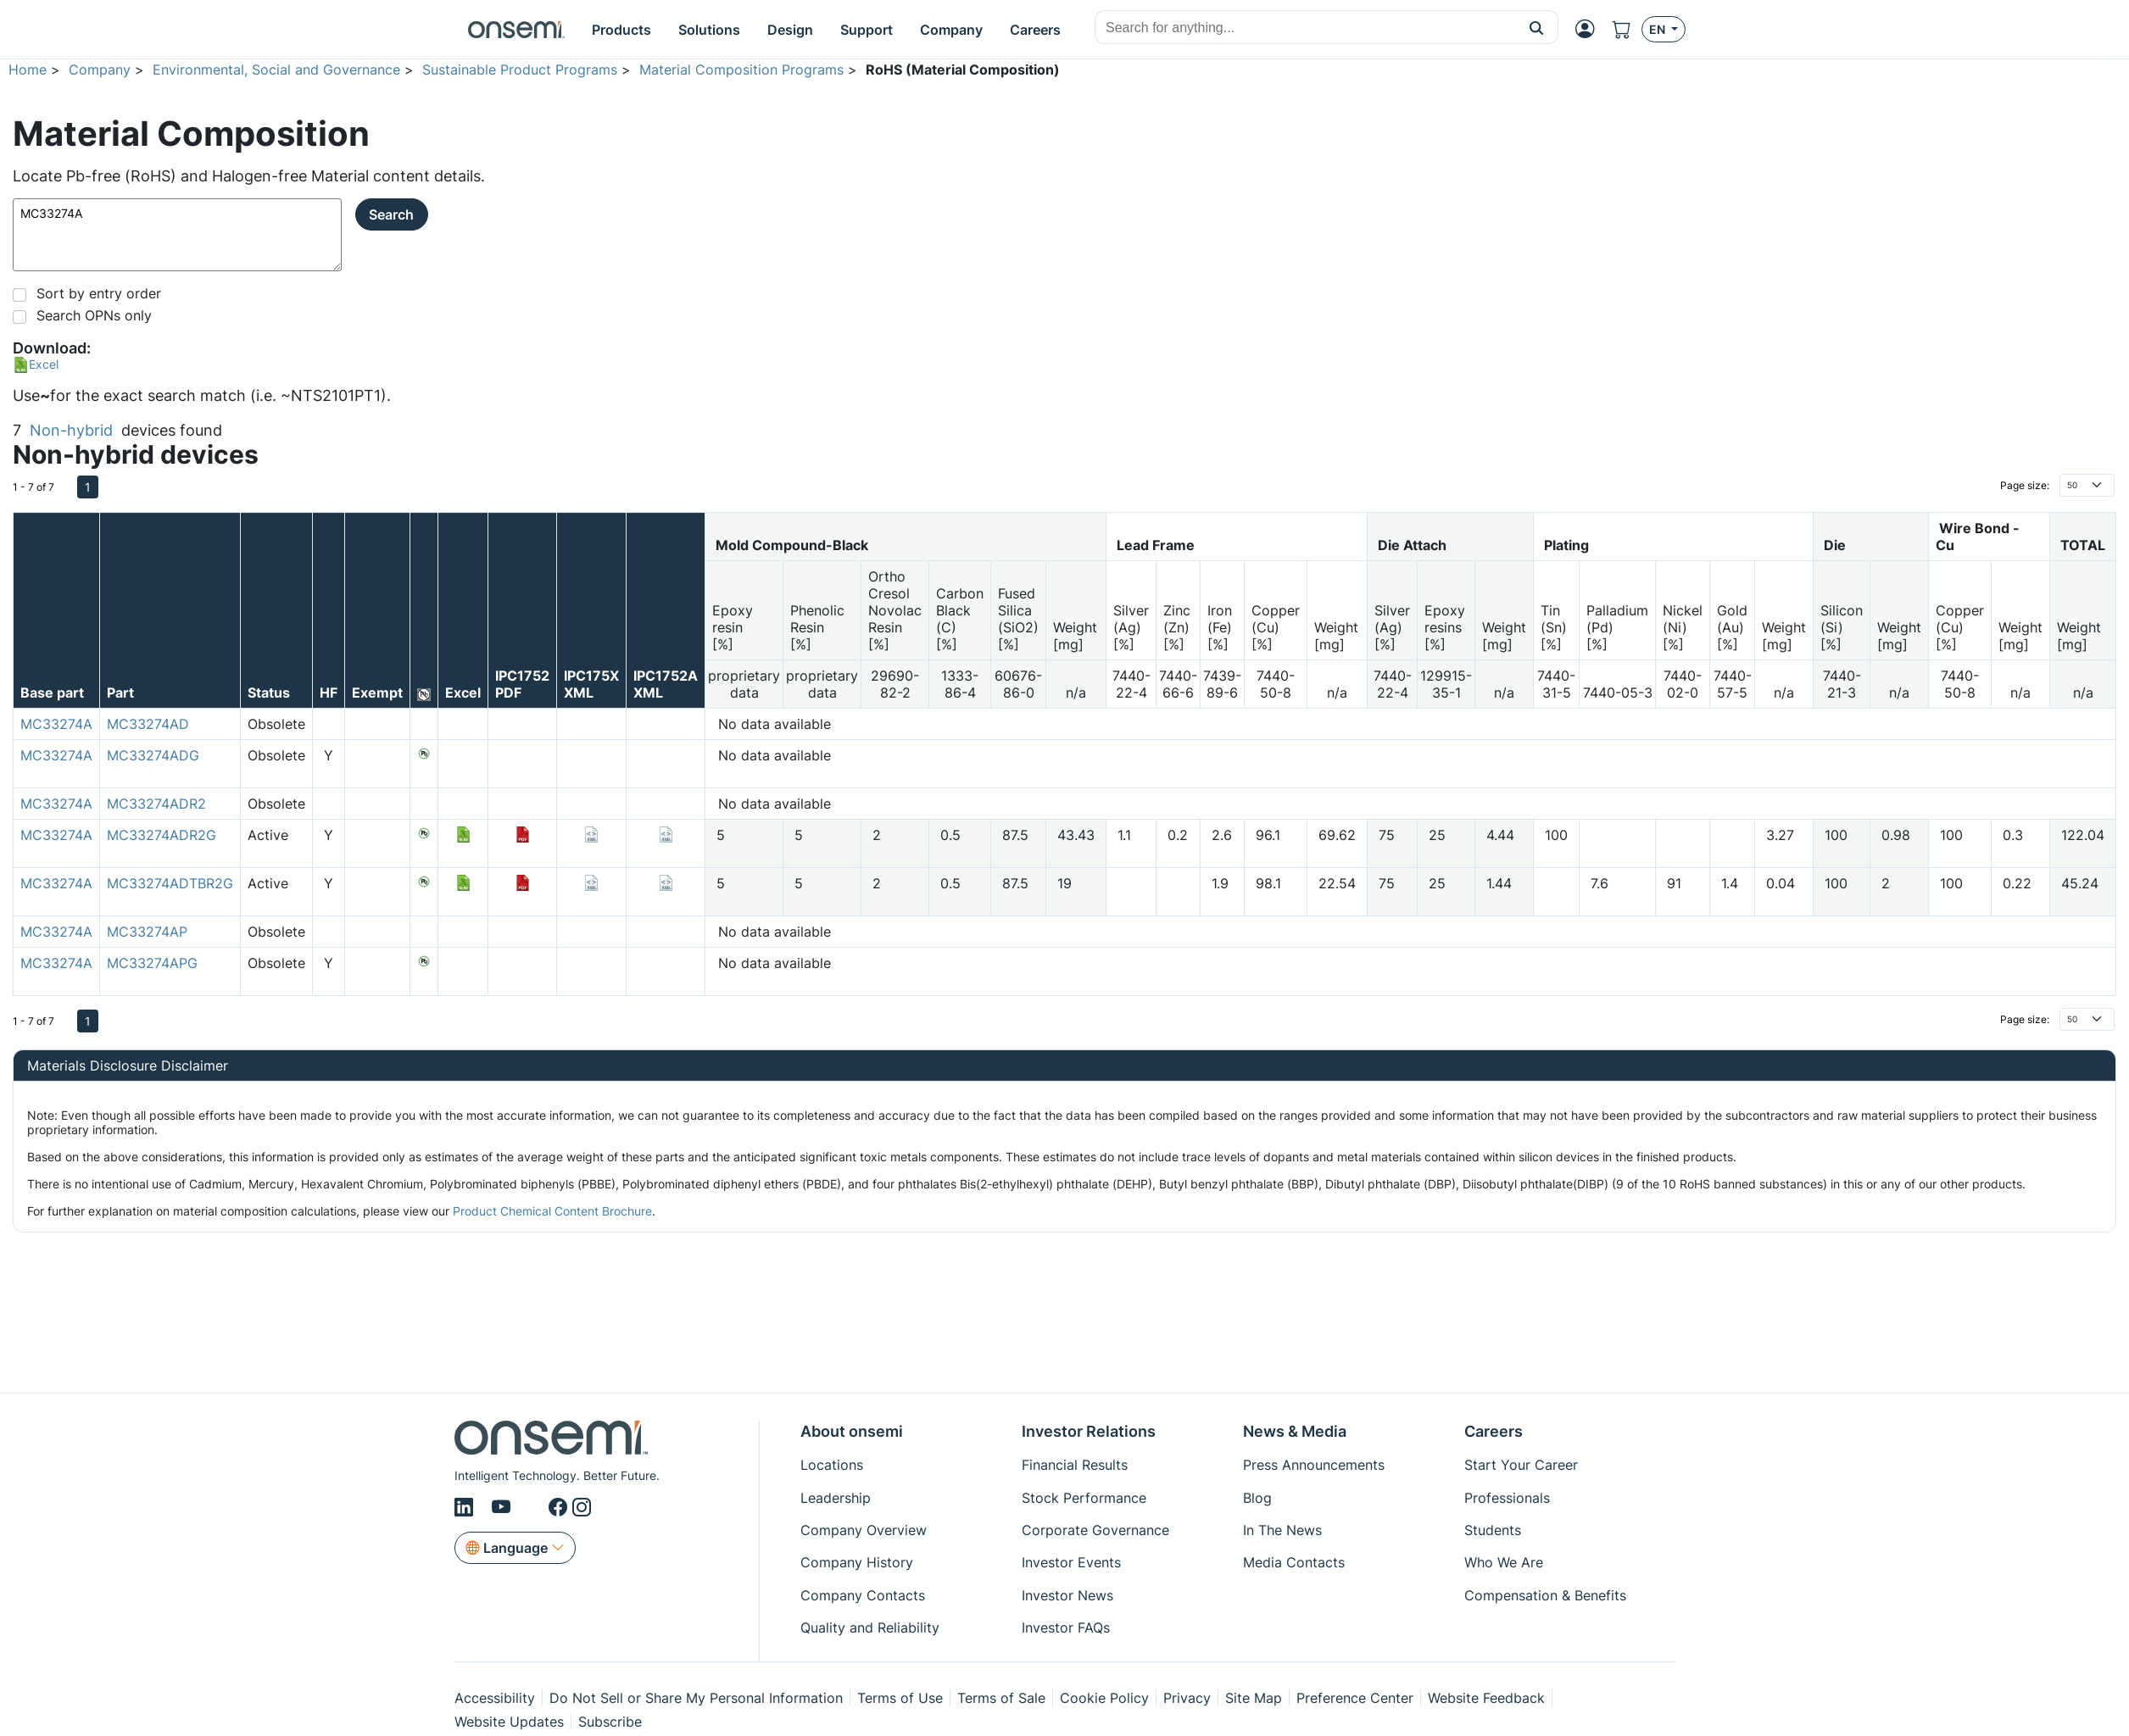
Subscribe (610, 1721)
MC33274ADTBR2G (170, 883)
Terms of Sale (1001, 1697)
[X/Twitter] (532, 1507)
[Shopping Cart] (1621, 29)
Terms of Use (900, 1697)
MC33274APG (152, 962)
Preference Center (1354, 1697)
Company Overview (863, 1530)
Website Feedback (1486, 1697)
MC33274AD (148, 723)
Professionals (1507, 1497)
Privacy (1187, 1697)
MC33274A (177, 234)
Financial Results (1075, 1464)
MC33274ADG (153, 755)
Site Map (1253, 1697)
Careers (1493, 1431)
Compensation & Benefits (1545, 1595)
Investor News (1067, 1595)
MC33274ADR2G (161, 834)
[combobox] (1305, 28)
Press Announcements (1314, 1464)
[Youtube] (504, 1507)
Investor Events (1071, 1562)
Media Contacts (1294, 1562)
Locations (831, 1464)
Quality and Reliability (869, 1627)
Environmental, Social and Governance (276, 69)
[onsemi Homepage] (516, 29)
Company (100, 69)
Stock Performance (1084, 1497)
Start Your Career (1521, 1464)
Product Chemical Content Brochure (552, 1211)
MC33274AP (147, 931)
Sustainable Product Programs (519, 69)
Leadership (835, 1497)
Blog (1257, 1497)
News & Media (1294, 1431)
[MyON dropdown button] (1585, 29)
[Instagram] (581, 1507)
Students (1492, 1530)
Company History (856, 1562)
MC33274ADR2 (156, 803)
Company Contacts (862, 1595)
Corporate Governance (1095, 1530)
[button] (1536, 27)
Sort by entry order (98, 293)
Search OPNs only (94, 315)
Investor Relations (1089, 1431)
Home (27, 69)
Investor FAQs (1066, 1627)
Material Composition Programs (741, 69)
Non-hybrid (71, 430)
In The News (1282, 1530)
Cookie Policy (1104, 1697)
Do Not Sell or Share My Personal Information (696, 1697)
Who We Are (1503, 1562)
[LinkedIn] (466, 1507)
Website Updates (509, 1721)
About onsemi (851, 1431)
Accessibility (494, 1697)
